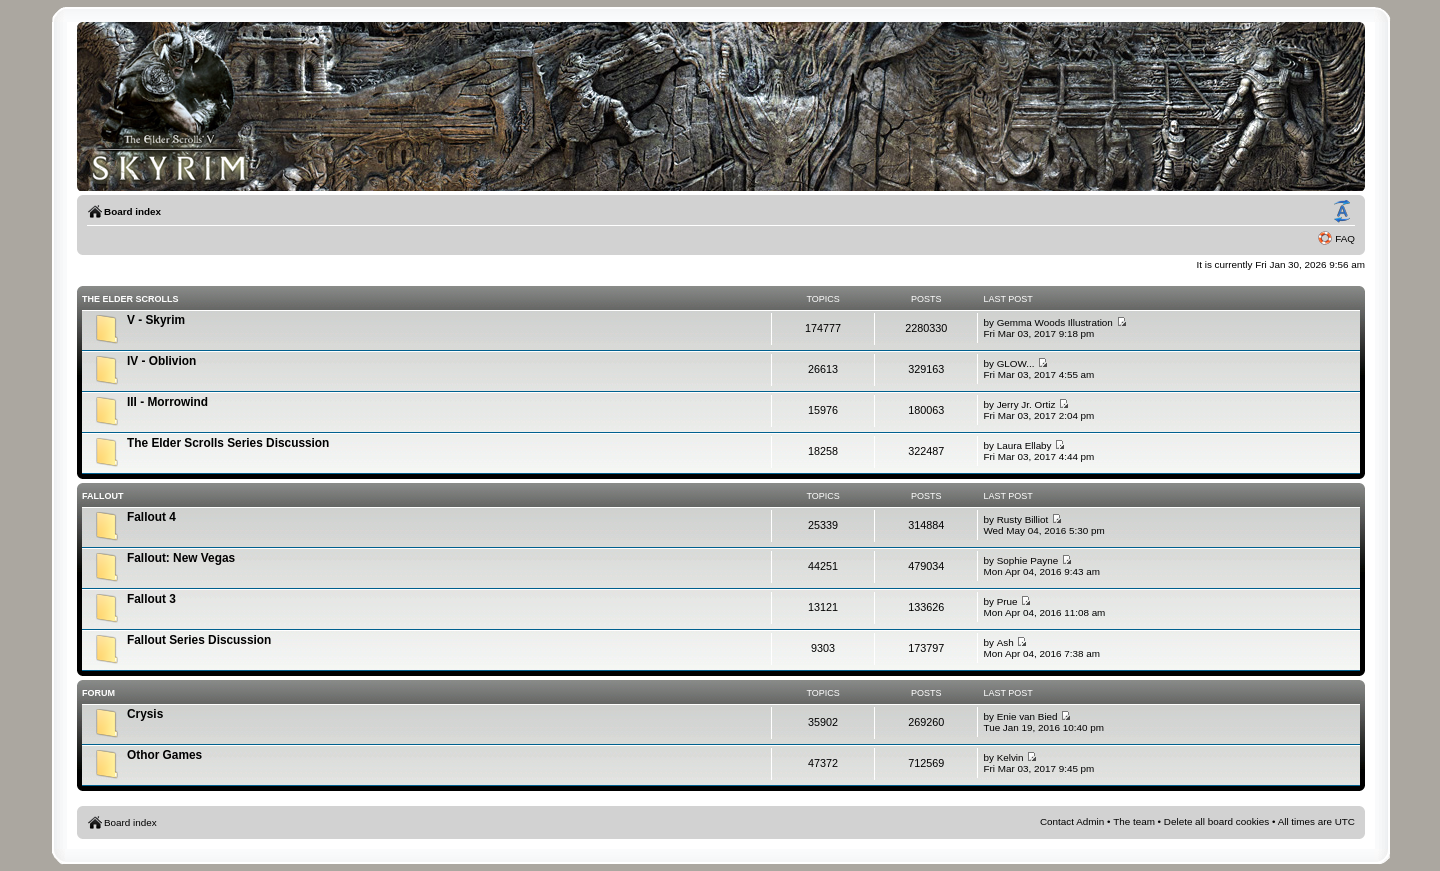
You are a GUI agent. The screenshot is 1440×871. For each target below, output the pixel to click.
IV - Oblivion (161, 361)
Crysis (145, 714)
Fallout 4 (151, 517)
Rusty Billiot (1023, 519)
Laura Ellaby (1024, 445)
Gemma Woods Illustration (1055, 322)
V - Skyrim (156, 320)
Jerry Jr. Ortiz (1026, 404)
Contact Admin (1072, 821)
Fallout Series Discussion (199, 640)
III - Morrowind (167, 402)
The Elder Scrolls (130, 299)
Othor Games (164, 755)
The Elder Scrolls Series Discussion (228, 443)
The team (1134, 821)
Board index (132, 211)
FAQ (1345, 238)
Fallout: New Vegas (181, 558)
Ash (1005, 642)
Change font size (1342, 212)
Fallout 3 (151, 599)
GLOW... (1016, 363)
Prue (1007, 601)
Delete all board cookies (1216, 821)
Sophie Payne (1028, 560)
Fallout (103, 496)
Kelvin (1010, 757)
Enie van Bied (1027, 716)
